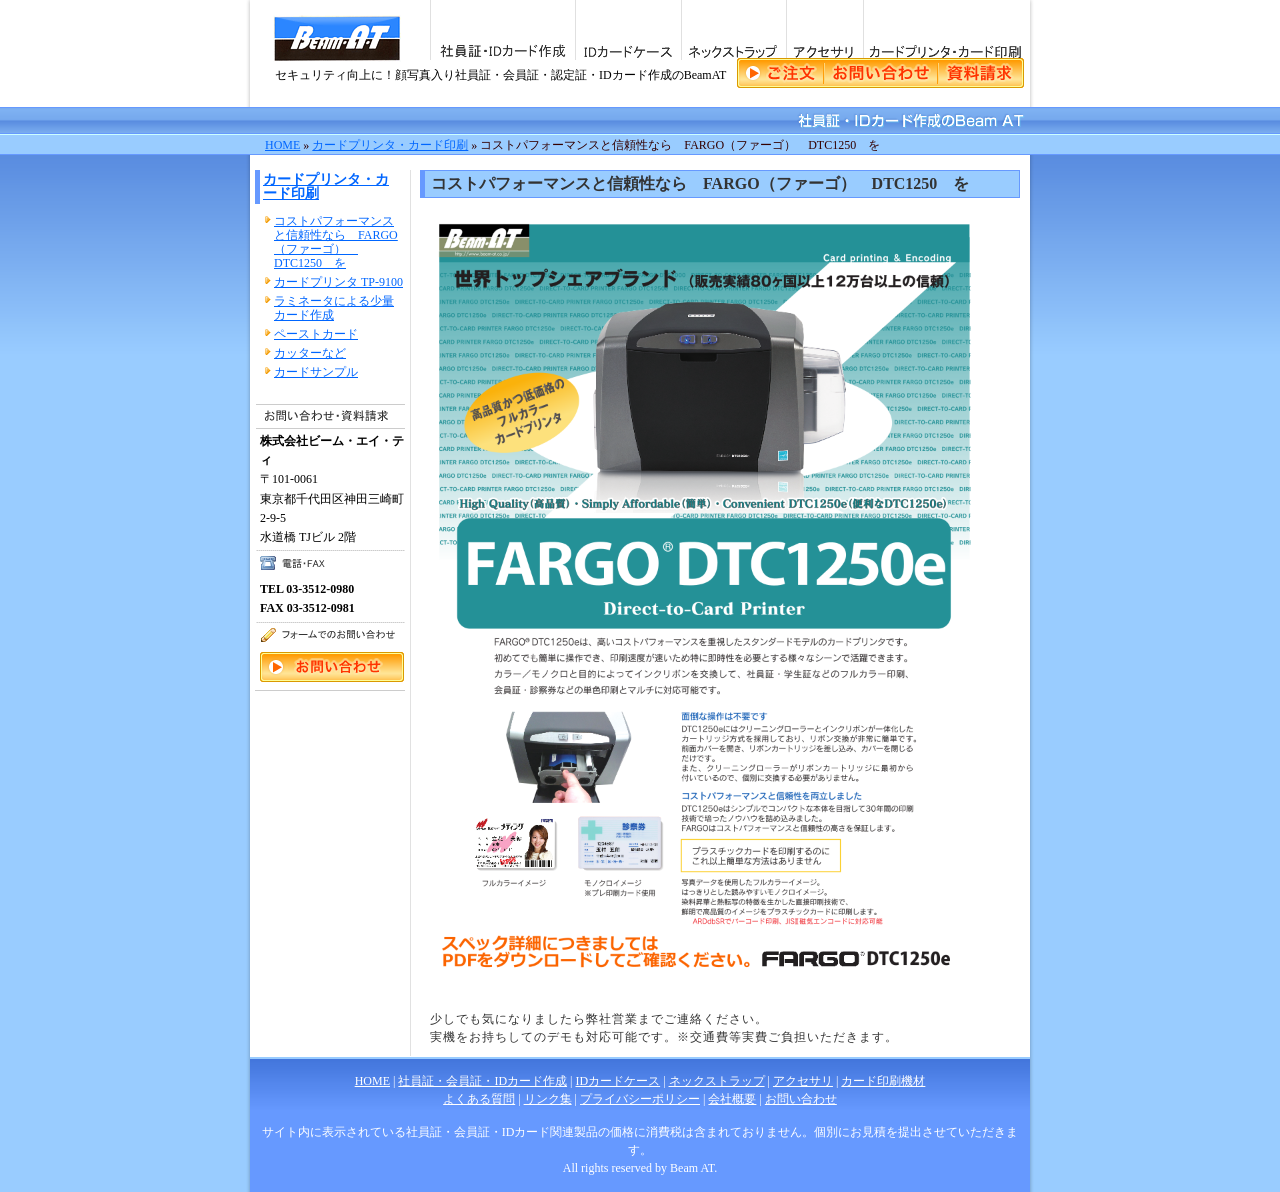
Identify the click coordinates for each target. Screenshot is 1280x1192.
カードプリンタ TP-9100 (338, 282)
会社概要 (732, 1099)
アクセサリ (824, 30)
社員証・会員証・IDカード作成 (482, 1081)
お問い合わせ (801, 1099)
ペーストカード (316, 334)
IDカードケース (628, 30)
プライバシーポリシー (640, 1099)
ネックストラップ (733, 30)
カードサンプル (316, 372)
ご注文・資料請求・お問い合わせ (880, 73)
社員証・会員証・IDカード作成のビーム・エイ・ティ (339, 53)
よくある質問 (479, 1099)
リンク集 (548, 1099)
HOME (282, 145)
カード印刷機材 (883, 1081)
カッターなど (310, 353)
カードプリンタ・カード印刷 (946, 30)
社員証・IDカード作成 (502, 30)
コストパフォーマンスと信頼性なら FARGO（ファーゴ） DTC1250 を (336, 242)
